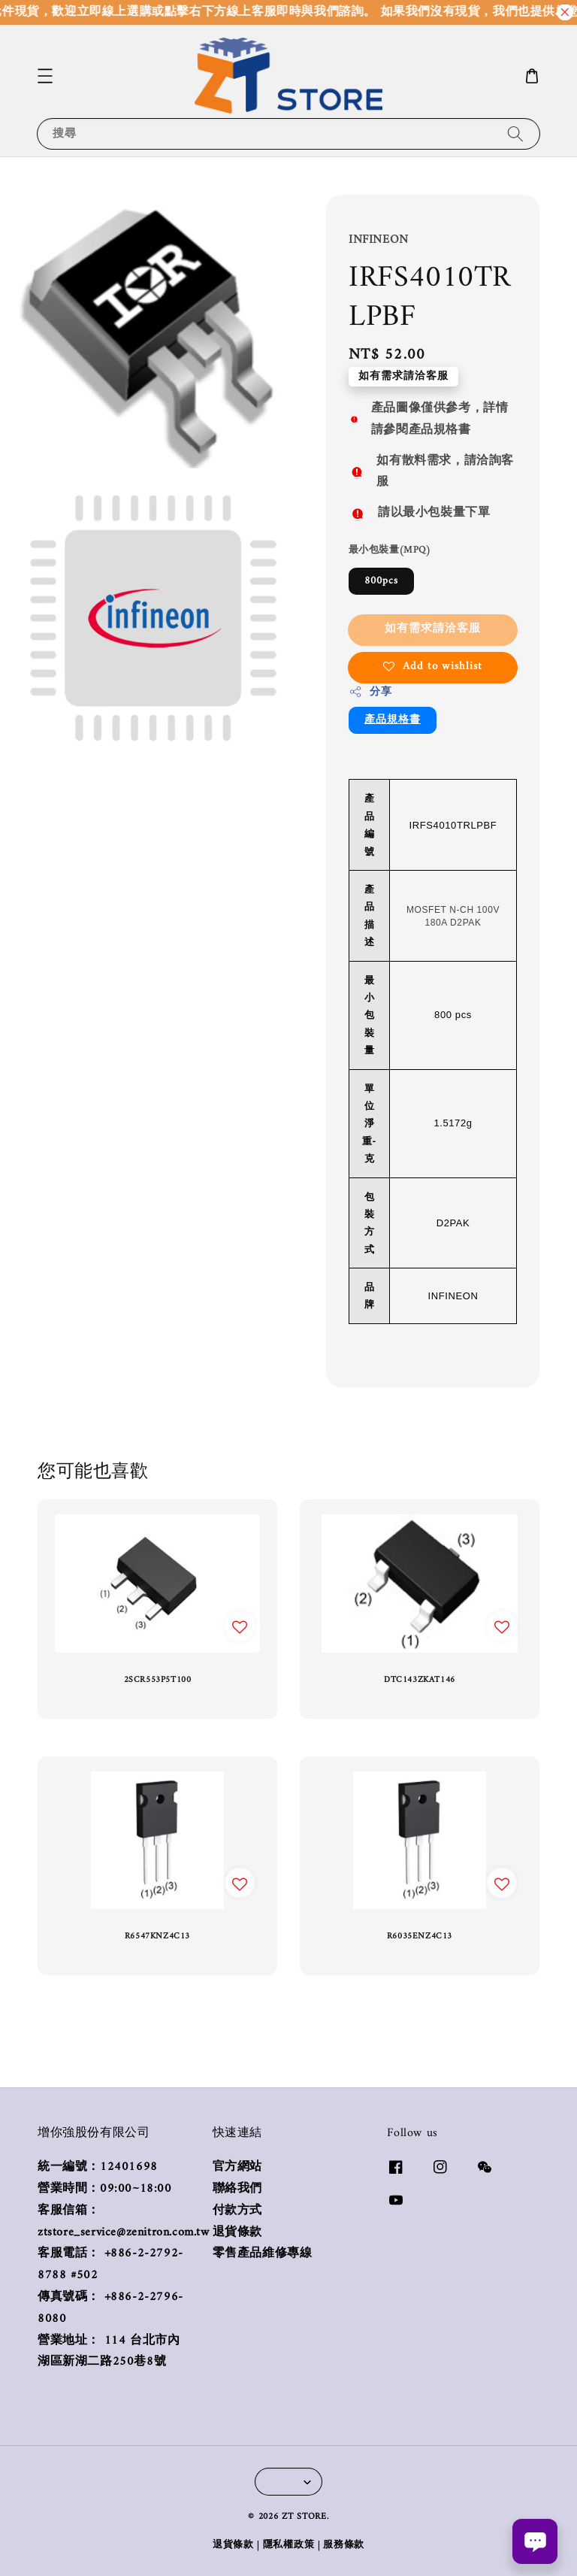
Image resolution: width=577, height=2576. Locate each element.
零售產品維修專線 (263, 2254)
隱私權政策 (289, 2544)
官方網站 (237, 2168)
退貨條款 (237, 2233)
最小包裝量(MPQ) (389, 550)
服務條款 (343, 2544)
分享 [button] (370, 692)
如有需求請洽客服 (433, 629)
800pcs (381, 580)
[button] (45, 75)
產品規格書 (392, 720)
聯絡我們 (237, 2189)
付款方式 (237, 2211)
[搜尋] (515, 133)
